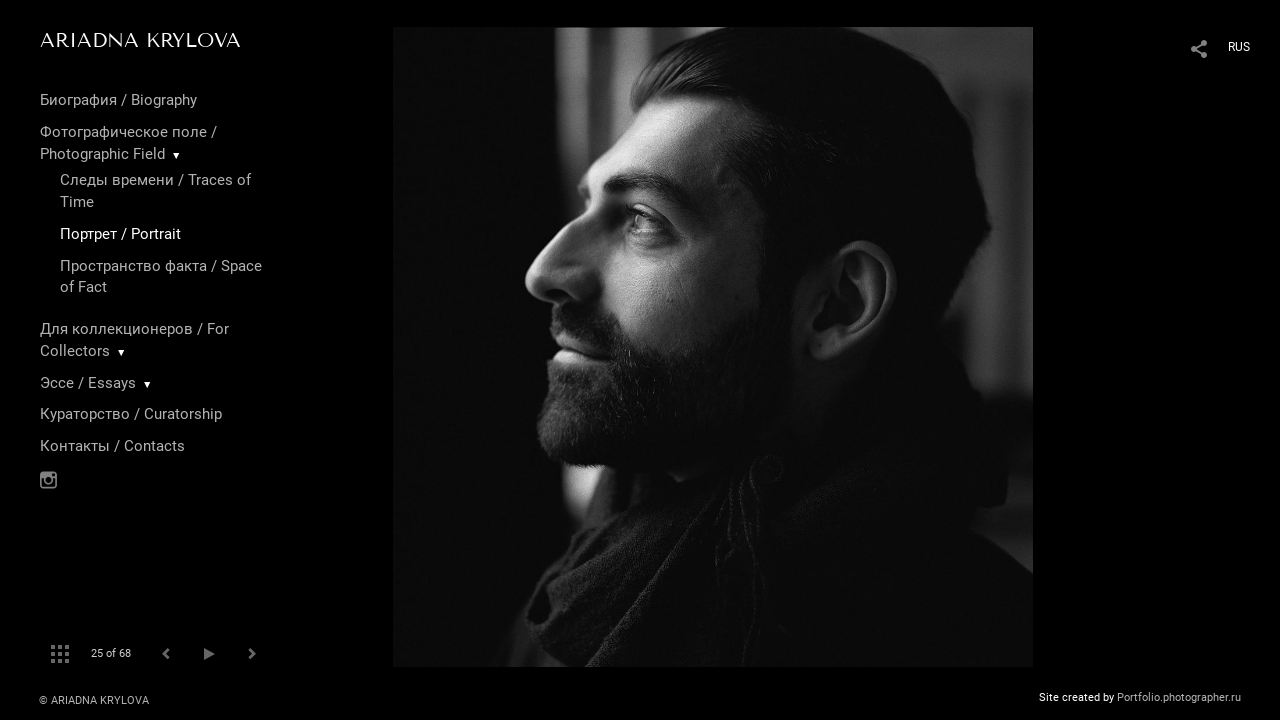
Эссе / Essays (88, 383)
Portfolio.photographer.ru (1179, 697)
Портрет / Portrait (120, 234)
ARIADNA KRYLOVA (140, 40)
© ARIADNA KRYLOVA (94, 700)
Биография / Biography (118, 100)
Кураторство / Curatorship (131, 414)
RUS (1239, 47)
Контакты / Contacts (112, 446)
